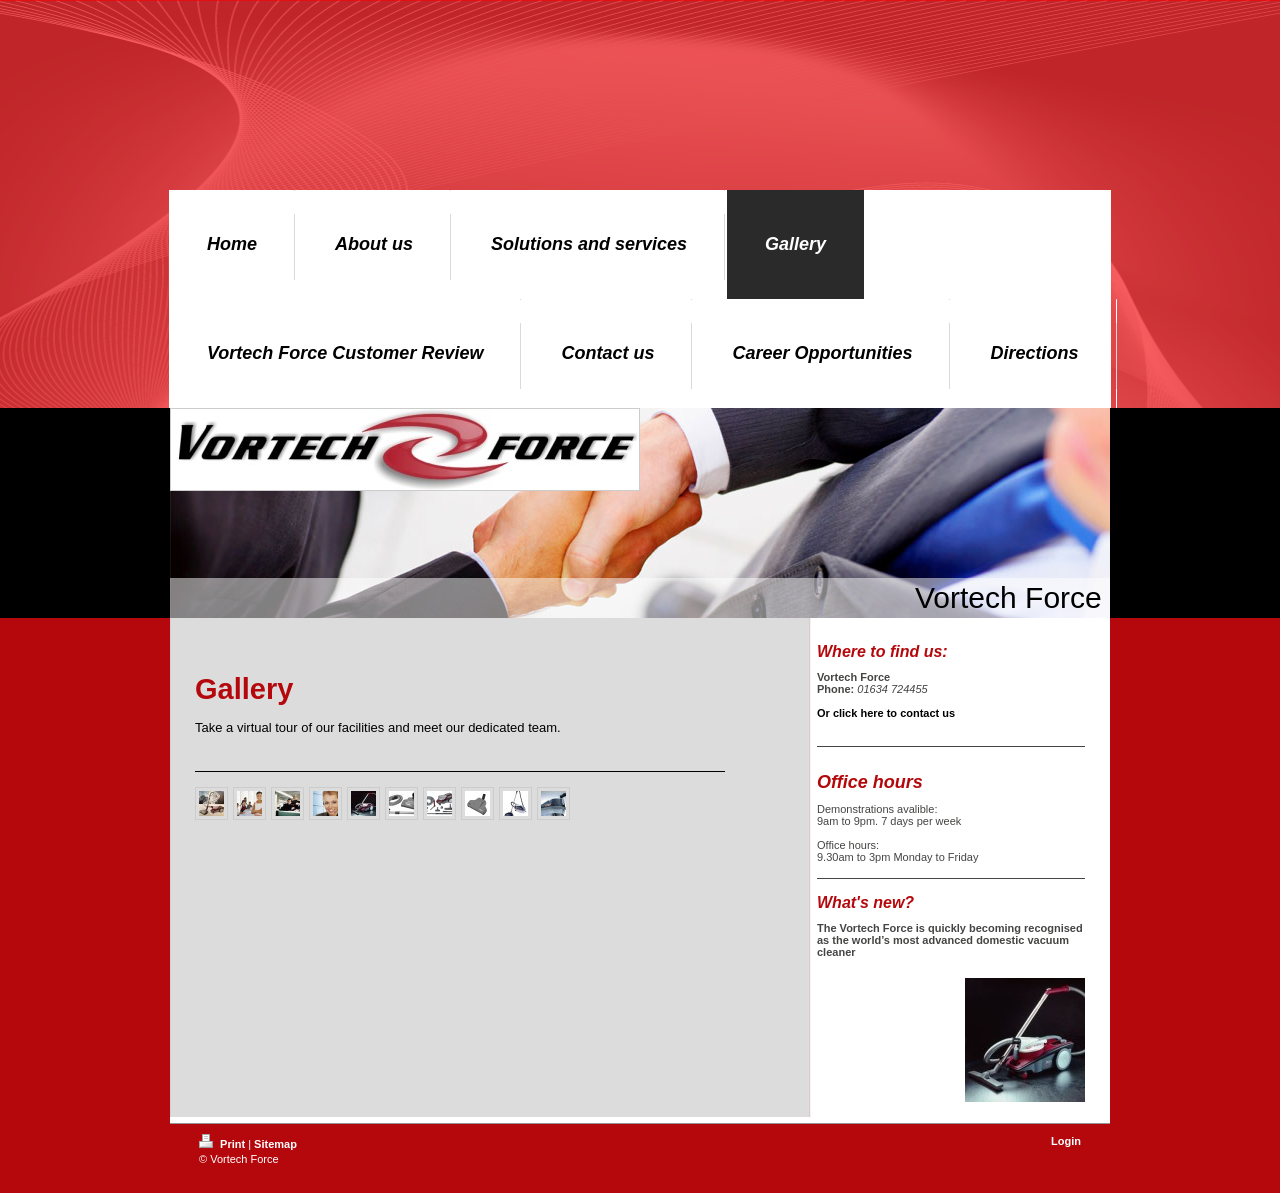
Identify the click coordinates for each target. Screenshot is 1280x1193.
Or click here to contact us (886, 713)
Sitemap (275, 1144)
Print (223, 1144)
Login (1066, 1141)
